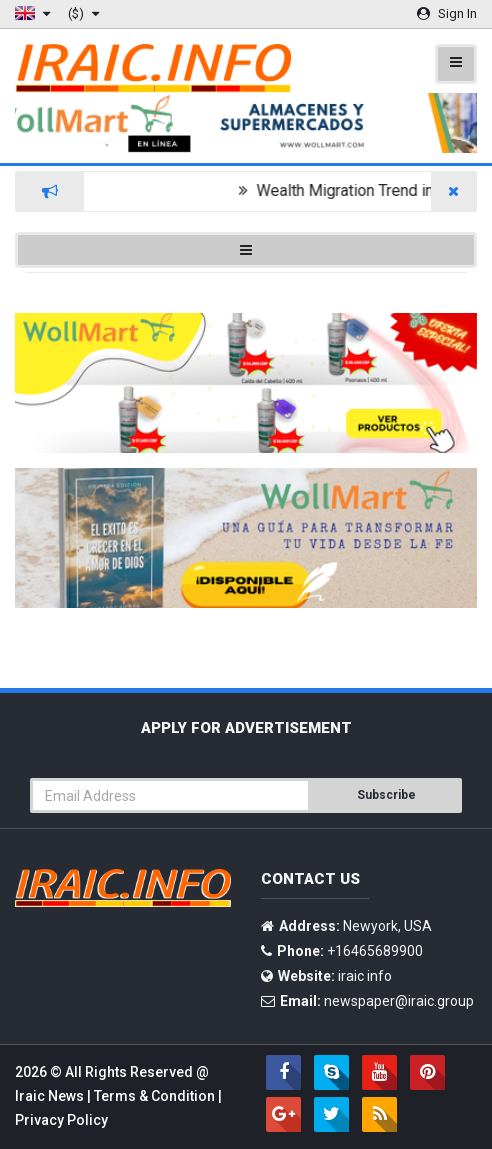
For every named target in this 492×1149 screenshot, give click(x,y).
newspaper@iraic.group (399, 1001)
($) (83, 13)
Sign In (447, 13)
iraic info (365, 976)
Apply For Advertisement (246, 728)
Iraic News (51, 1096)
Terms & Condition (156, 1096)
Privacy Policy (61, 1120)
